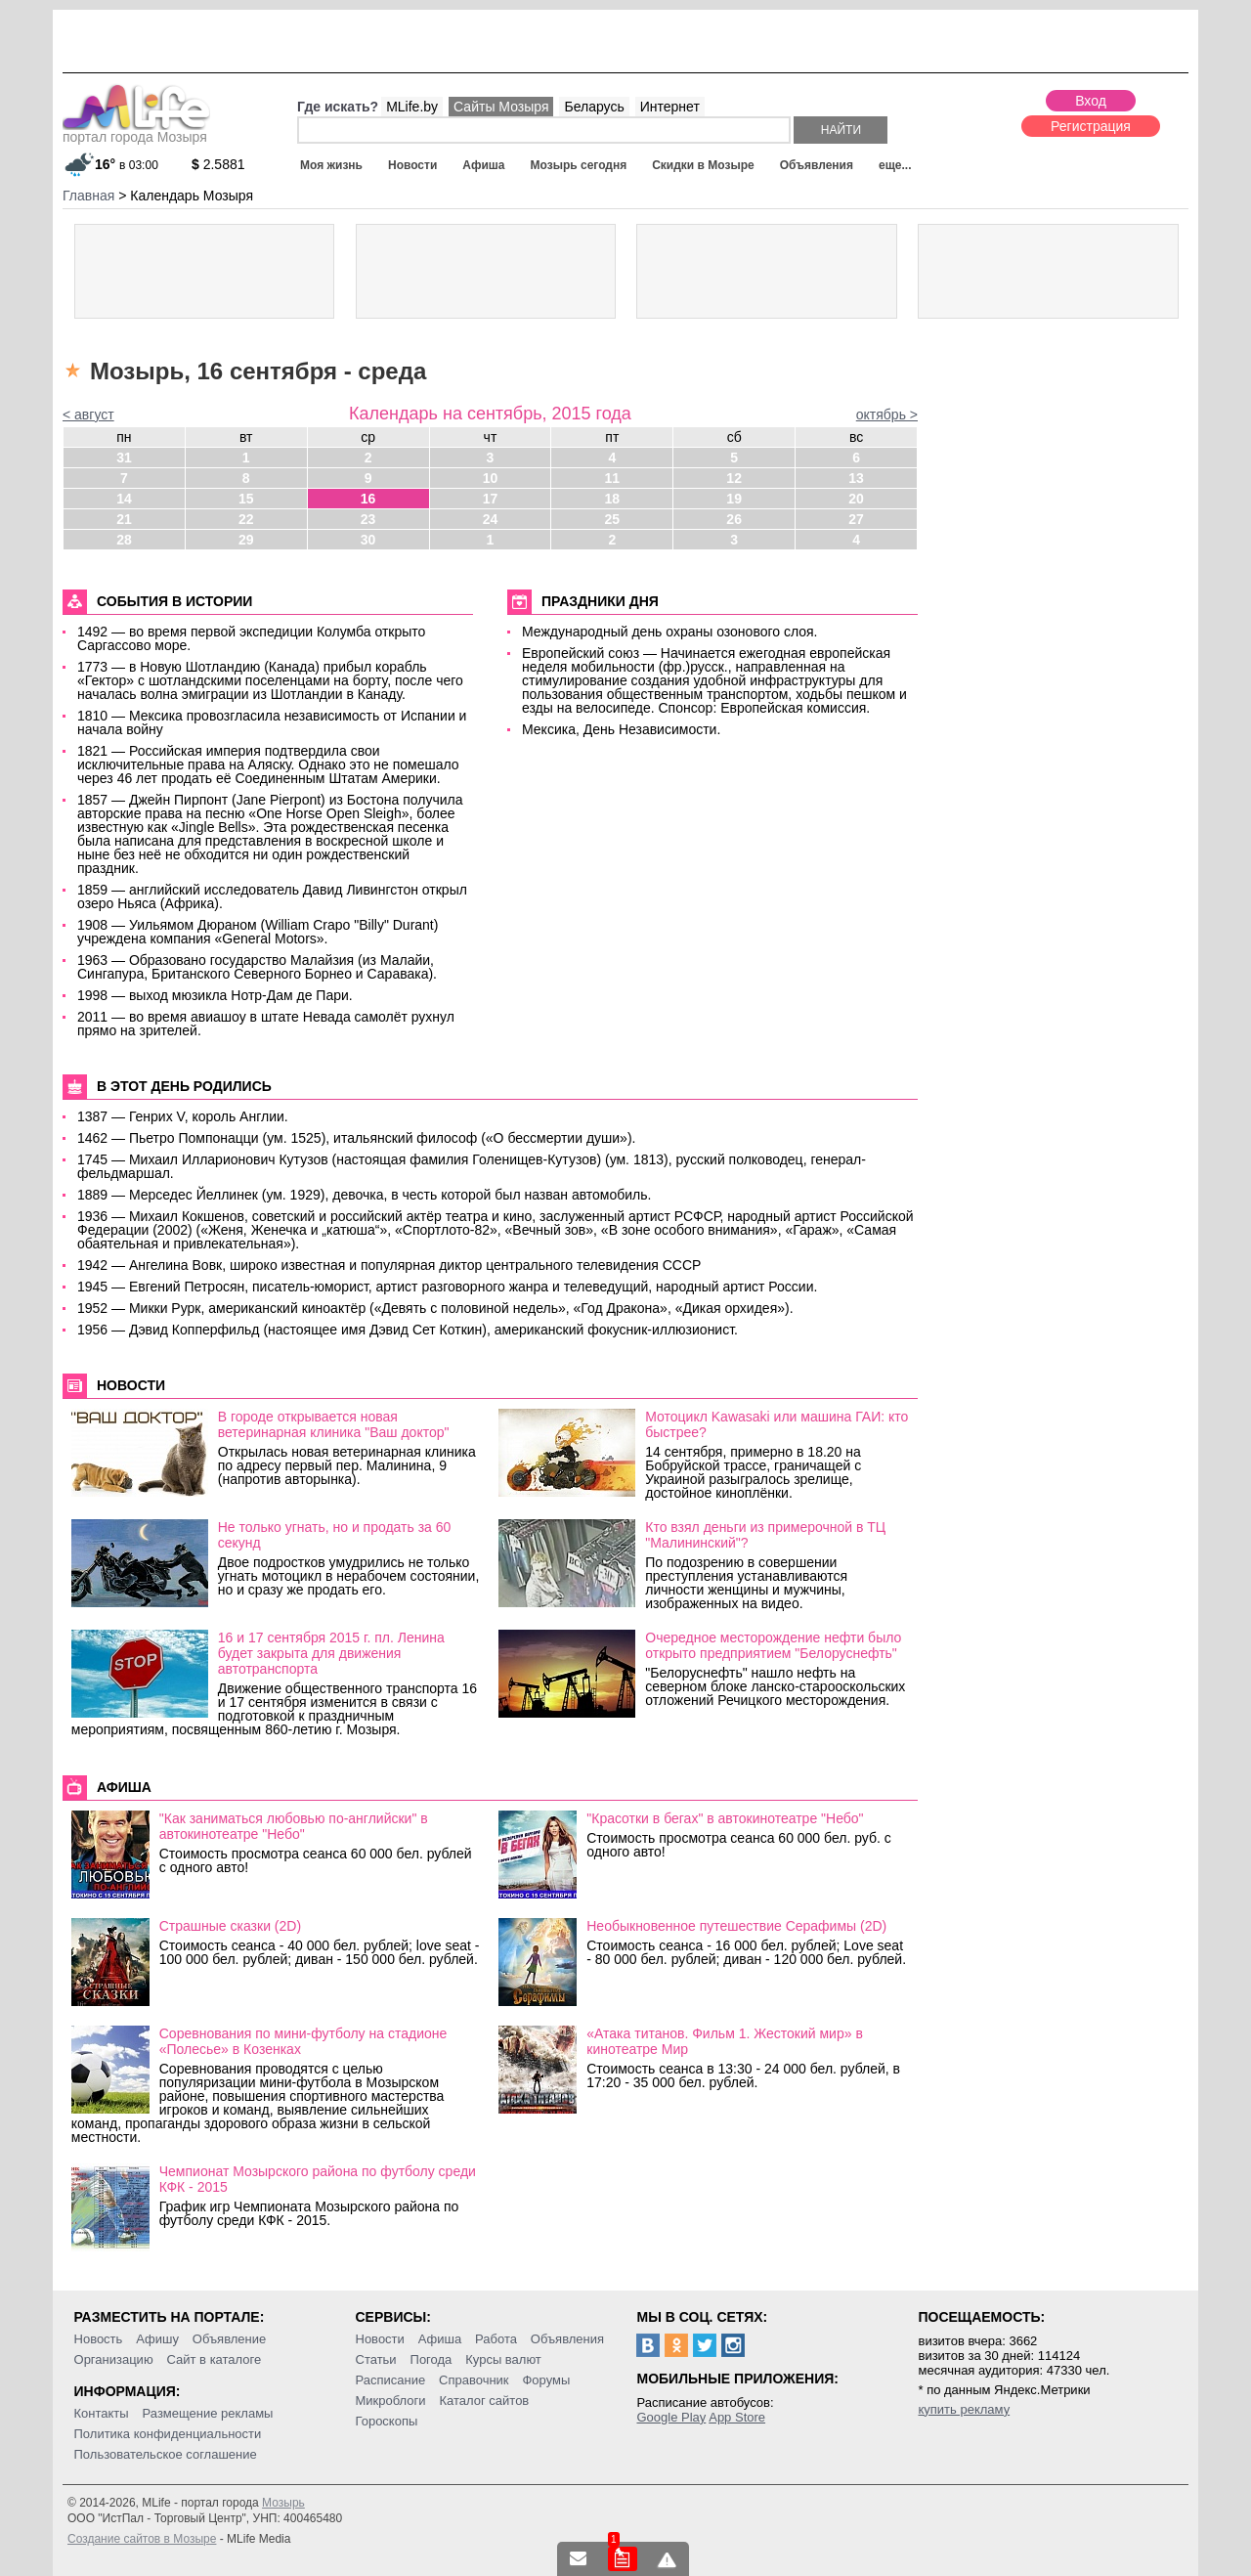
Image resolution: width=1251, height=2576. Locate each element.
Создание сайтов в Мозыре (141, 2539)
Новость (98, 2339)
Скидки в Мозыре (703, 165)
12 (734, 478)
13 (856, 478)
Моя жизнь (331, 165)
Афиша (483, 165)
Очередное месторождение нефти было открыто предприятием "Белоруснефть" (773, 1645)
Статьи (376, 2359)
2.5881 (218, 164)
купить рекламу (964, 2409)
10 (490, 478)
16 (368, 498)
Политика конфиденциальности (168, 2433)
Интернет (670, 106)
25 (613, 519)
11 (613, 478)
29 (246, 539)
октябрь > (887, 414)
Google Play (671, 2417)
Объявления (816, 165)
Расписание (391, 2380)
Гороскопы (387, 2421)
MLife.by (412, 106)
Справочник (474, 2380)
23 (368, 519)
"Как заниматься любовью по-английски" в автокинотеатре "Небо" (293, 1826)
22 (246, 519)
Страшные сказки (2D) (230, 1926)
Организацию (113, 2359)
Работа (496, 2339)
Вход (1090, 101)
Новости (412, 165)
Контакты (101, 2413)
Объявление (229, 2339)
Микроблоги (391, 2400)
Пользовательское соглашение (165, 2454)
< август (88, 414)
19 (734, 498)
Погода (431, 2359)
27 (856, 519)
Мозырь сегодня (579, 165)
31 (124, 457)
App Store (737, 2417)
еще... (895, 165)
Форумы (546, 2380)
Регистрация (1091, 126)
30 (368, 539)
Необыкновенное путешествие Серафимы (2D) (736, 1926)
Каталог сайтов (484, 2400)
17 (490, 498)
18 (613, 498)
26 (734, 519)
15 (246, 498)
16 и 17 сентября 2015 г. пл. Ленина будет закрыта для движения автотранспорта (331, 1653)
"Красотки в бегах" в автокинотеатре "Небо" (724, 1818)
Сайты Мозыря (500, 106)
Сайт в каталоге (214, 2359)
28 (124, 539)
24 (490, 519)
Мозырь (283, 2503)
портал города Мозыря (136, 131)
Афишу (157, 2339)
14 (124, 498)
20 (856, 498)
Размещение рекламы (208, 2413)
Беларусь (594, 106)
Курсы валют (503, 2359)
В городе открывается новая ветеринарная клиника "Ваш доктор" (334, 1424)
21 (124, 519)
